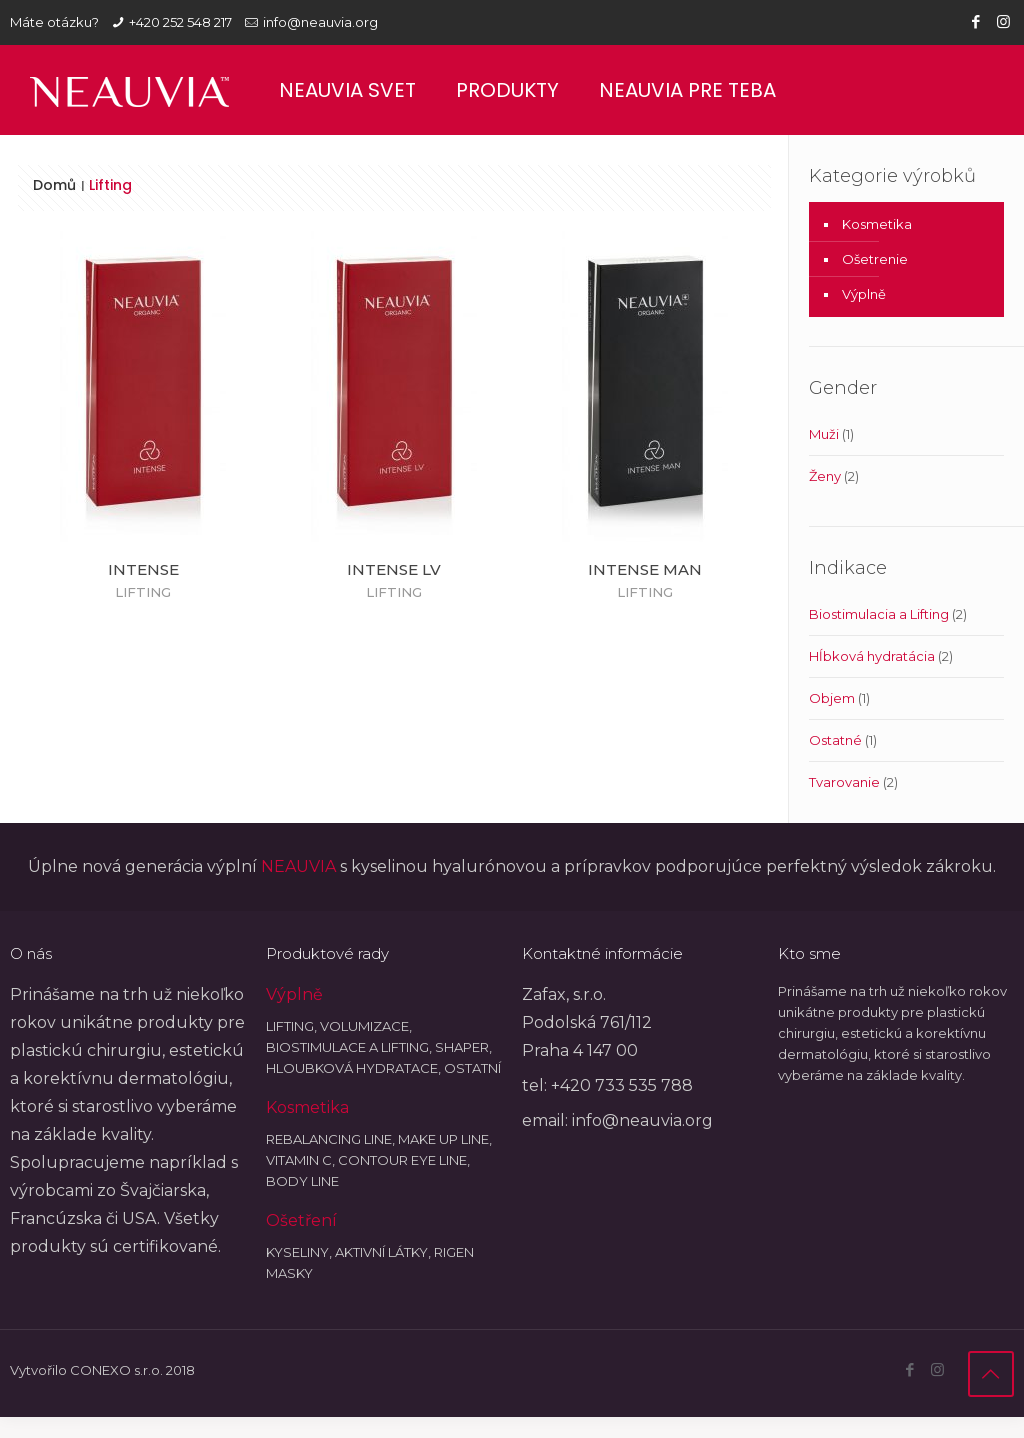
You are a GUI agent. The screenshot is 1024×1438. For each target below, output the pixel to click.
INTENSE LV (394, 569)
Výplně (864, 294)
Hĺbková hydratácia (872, 656)
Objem (832, 698)
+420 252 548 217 (180, 22)
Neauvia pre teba (687, 90)
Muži (824, 434)
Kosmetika (877, 224)
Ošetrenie (875, 259)
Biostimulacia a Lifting (879, 614)
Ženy (825, 476)
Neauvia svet (347, 90)
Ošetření (301, 1220)
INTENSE (143, 569)
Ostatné (835, 740)
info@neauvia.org (320, 22)
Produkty (507, 90)
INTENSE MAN (645, 569)
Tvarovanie (844, 782)
